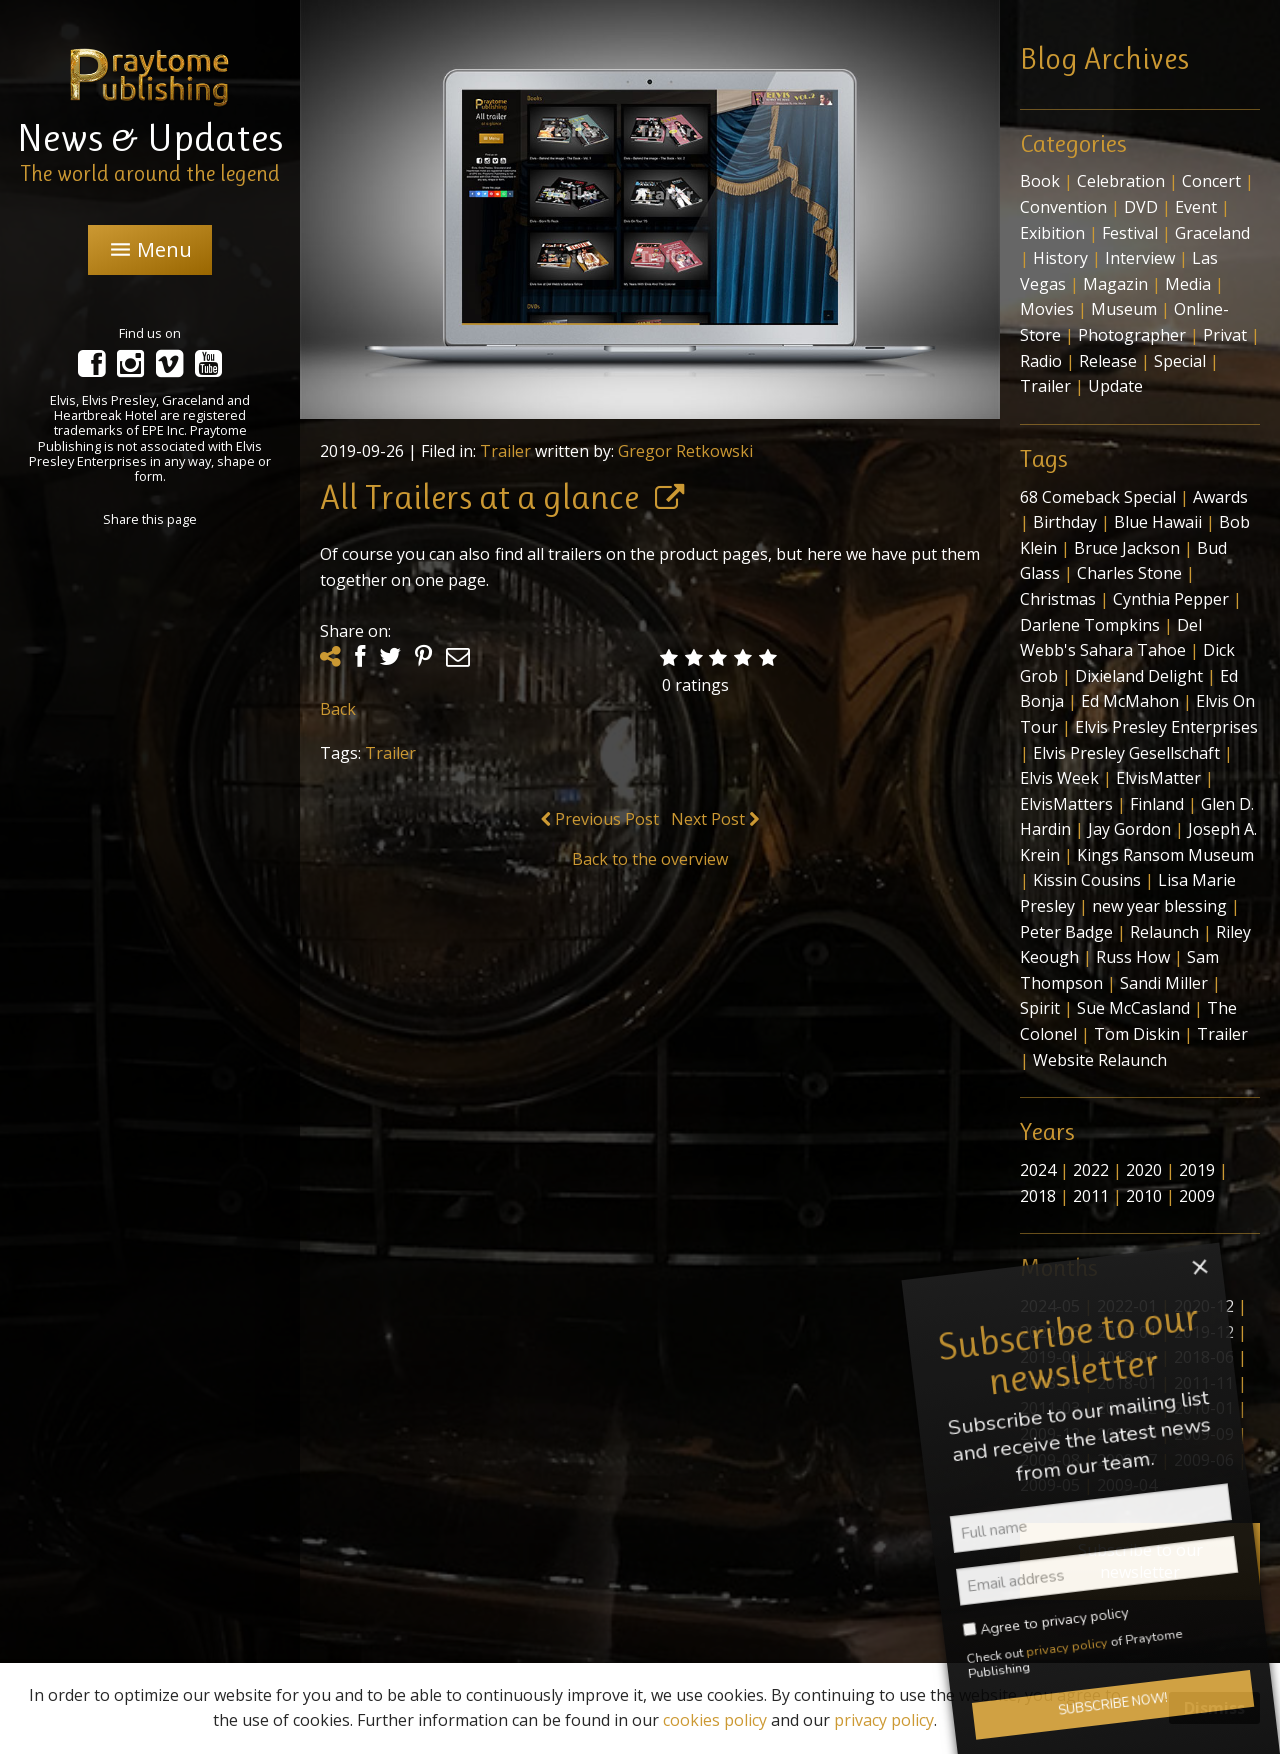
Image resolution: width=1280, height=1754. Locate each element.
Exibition (1052, 233)
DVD (1141, 207)
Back (338, 709)
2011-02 (1127, 1408)
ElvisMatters (1066, 804)
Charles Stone (1129, 573)
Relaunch (1164, 932)
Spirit (1040, 1008)
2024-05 (1050, 1306)
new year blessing (1159, 906)
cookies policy (715, 1720)
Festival (1130, 233)
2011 (1091, 1196)
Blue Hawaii (1158, 522)
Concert (1211, 181)
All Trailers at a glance (479, 497)
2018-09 (1127, 1357)
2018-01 (1127, 1383)
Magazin (1115, 284)
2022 (1091, 1170)
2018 (1038, 1196)
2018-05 (1050, 1383)
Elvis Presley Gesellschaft (1126, 753)
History (1060, 258)
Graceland (1212, 233)
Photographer (1132, 335)
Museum (1124, 309)
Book (1040, 181)
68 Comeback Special (1098, 497)
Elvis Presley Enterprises (1166, 727)
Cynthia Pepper (1171, 599)
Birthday (1065, 522)
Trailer (505, 451)
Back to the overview (650, 859)
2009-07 (1127, 1460)
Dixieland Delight (1139, 676)
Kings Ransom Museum (1165, 855)
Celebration (1121, 181)
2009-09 (1204, 1434)
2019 (1197, 1170)
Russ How (1133, 957)
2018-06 (1204, 1357)
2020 (1144, 1170)
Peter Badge (1066, 932)
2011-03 (1050, 1408)
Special (1180, 361)
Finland (1157, 804)
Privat (1225, 335)
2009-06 (1204, 1460)
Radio (1041, 361)
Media (1188, 284)
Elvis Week (1059, 778)
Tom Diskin (1137, 1034)
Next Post (715, 819)
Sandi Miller (1164, 983)
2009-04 (1127, 1485)
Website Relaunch (1100, 1060)
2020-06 (1050, 1332)
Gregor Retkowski (685, 451)
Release (1108, 361)
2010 (1144, 1196)
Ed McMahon (1130, 701)
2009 (1197, 1196)
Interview (1140, 258)
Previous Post (600, 819)
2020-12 (1204, 1306)
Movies (1047, 309)
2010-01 (1204, 1408)
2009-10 (1127, 1434)
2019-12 (1204, 1332)
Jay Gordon (1129, 829)
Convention (1063, 207)
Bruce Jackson (1127, 548)
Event (1196, 207)
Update (1115, 386)
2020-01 (1127, 1332)
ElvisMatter (1158, 778)
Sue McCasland (1133, 1008)
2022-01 (1127, 1306)
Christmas (1058, 599)
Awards (1220, 497)
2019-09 (1050, 1357)
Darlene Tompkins (1090, 625)
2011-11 (1204, 1383)
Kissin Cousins (1087, 880)
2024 (1038, 1170)
